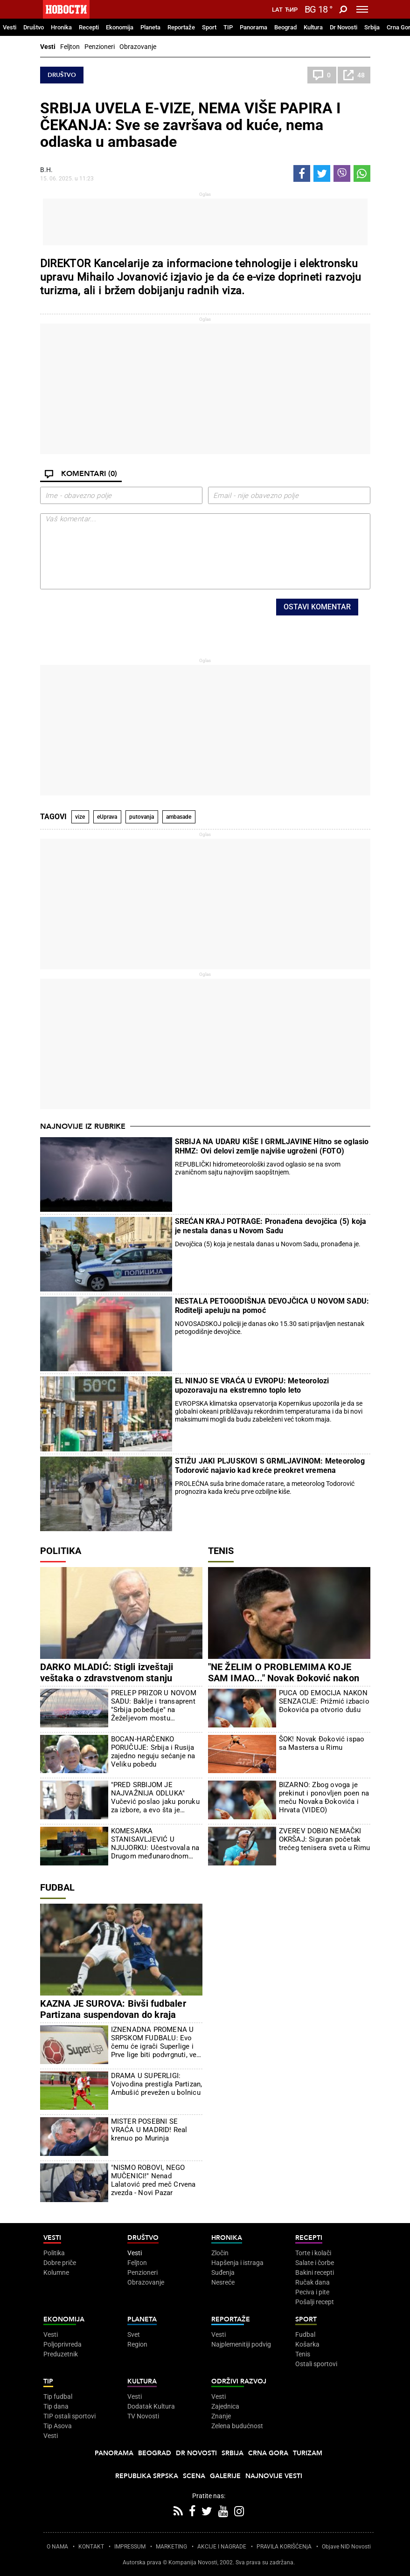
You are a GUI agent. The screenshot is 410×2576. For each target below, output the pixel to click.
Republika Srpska (146, 2476)
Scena (194, 2476)
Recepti (89, 27)
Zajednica (225, 2406)
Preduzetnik (60, 2354)
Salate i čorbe (314, 2262)
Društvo (33, 27)
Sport (209, 27)
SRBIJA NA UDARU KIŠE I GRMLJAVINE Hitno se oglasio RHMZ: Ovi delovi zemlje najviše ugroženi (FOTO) (272, 1146)
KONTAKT (91, 2546)
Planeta (150, 27)
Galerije (225, 2476)
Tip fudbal (57, 2396)
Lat (277, 10)
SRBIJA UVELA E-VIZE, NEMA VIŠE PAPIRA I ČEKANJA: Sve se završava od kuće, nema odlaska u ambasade (190, 125)
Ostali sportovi (316, 2364)
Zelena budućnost (237, 2426)
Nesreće (223, 2282)
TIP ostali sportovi (69, 2416)
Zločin (220, 2253)
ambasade (178, 817)
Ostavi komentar (317, 606)
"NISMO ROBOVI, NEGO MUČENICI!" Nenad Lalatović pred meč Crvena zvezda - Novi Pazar (153, 2180)
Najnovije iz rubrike (82, 1126)
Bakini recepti (314, 2272)
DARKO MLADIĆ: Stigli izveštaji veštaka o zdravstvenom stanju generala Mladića (107, 1678)
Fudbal (57, 1887)
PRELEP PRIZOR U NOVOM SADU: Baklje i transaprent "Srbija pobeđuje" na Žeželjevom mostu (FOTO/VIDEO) (153, 1705)
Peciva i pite (312, 2292)
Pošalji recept (314, 2302)
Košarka (307, 2344)
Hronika (61, 27)
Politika (60, 1550)
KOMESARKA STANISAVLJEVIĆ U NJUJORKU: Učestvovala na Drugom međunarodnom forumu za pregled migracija (155, 1843)
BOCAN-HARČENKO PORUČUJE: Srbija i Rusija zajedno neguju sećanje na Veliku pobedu (153, 1751)
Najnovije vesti (273, 2476)
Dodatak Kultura (151, 2406)
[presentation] (149, 617)
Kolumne (56, 2272)
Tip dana (56, 2406)
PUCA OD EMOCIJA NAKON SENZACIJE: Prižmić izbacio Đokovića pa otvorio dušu (324, 1701)
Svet (133, 2334)
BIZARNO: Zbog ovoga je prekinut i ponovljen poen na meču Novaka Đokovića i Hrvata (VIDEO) (324, 1797)
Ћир (291, 10)
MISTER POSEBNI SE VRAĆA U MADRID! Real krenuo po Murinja (149, 2129)
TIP (228, 27)
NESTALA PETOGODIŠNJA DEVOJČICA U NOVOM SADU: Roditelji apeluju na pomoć (272, 1306)
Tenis (221, 1550)
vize (80, 817)
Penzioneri (99, 46)
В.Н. (46, 169)
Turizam (307, 2453)
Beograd (285, 27)
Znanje (221, 2416)
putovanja (141, 817)
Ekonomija (119, 27)
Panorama (253, 27)
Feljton (70, 46)
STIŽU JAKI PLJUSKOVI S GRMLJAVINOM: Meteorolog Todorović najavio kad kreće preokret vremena (270, 1466)
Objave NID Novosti (346, 2546)
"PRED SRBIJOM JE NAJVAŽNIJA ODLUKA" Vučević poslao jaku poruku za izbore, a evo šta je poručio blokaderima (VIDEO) (155, 1797)
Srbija (372, 27)
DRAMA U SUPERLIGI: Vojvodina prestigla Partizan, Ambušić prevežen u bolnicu (156, 2084)
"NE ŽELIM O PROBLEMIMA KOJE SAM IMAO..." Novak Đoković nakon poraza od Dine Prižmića (283, 1678)
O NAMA (57, 2546)
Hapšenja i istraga (237, 2262)
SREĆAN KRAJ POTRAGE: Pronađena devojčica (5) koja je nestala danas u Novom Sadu (271, 1226)
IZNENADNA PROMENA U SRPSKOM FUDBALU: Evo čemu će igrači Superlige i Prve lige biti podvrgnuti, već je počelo (156, 2042)
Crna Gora (268, 2453)
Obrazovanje (137, 46)
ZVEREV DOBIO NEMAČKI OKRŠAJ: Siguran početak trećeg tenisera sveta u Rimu (324, 1839)
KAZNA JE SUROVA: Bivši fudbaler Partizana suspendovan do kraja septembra (113, 2014)
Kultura (313, 27)
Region (137, 2344)
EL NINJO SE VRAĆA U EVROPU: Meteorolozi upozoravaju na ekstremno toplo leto (252, 1385)
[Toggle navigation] (362, 9)
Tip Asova (57, 2426)
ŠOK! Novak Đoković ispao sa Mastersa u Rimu (322, 1743)
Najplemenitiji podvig (241, 2344)
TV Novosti (143, 2416)
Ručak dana (312, 2282)
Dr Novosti (343, 27)
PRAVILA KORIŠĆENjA (284, 2546)
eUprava (107, 817)
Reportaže (181, 27)
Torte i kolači (313, 2253)
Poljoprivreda (62, 2344)
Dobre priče (59, 2262)
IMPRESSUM (130, 2546)
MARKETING (171, 2546)
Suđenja (223, 2272)
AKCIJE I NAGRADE (221, 2546)
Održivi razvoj (238, 2381)
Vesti (9, 27)
